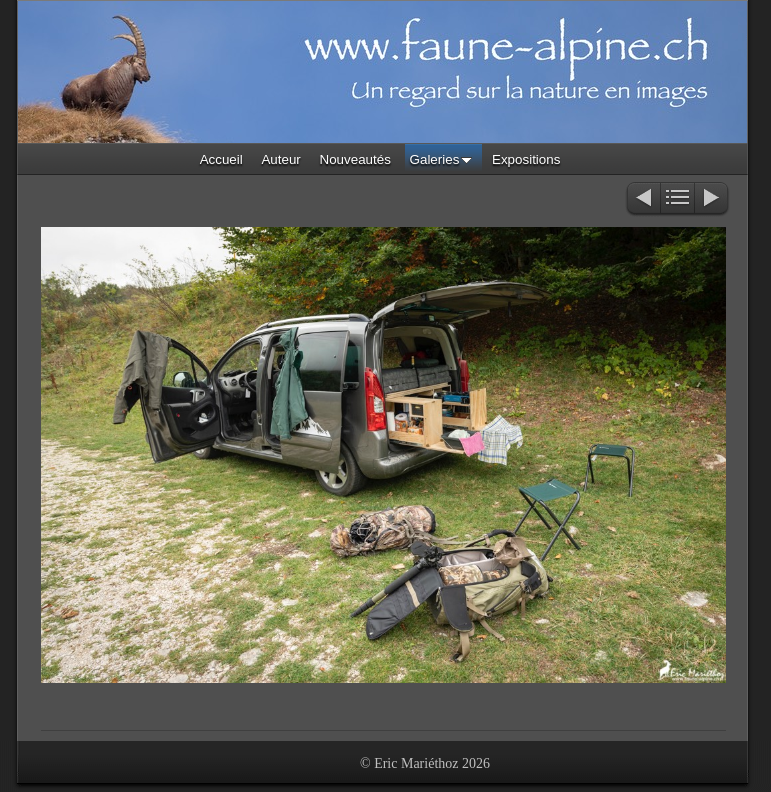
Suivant (712, 199)
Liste (677, 199)
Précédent (642, 199)
